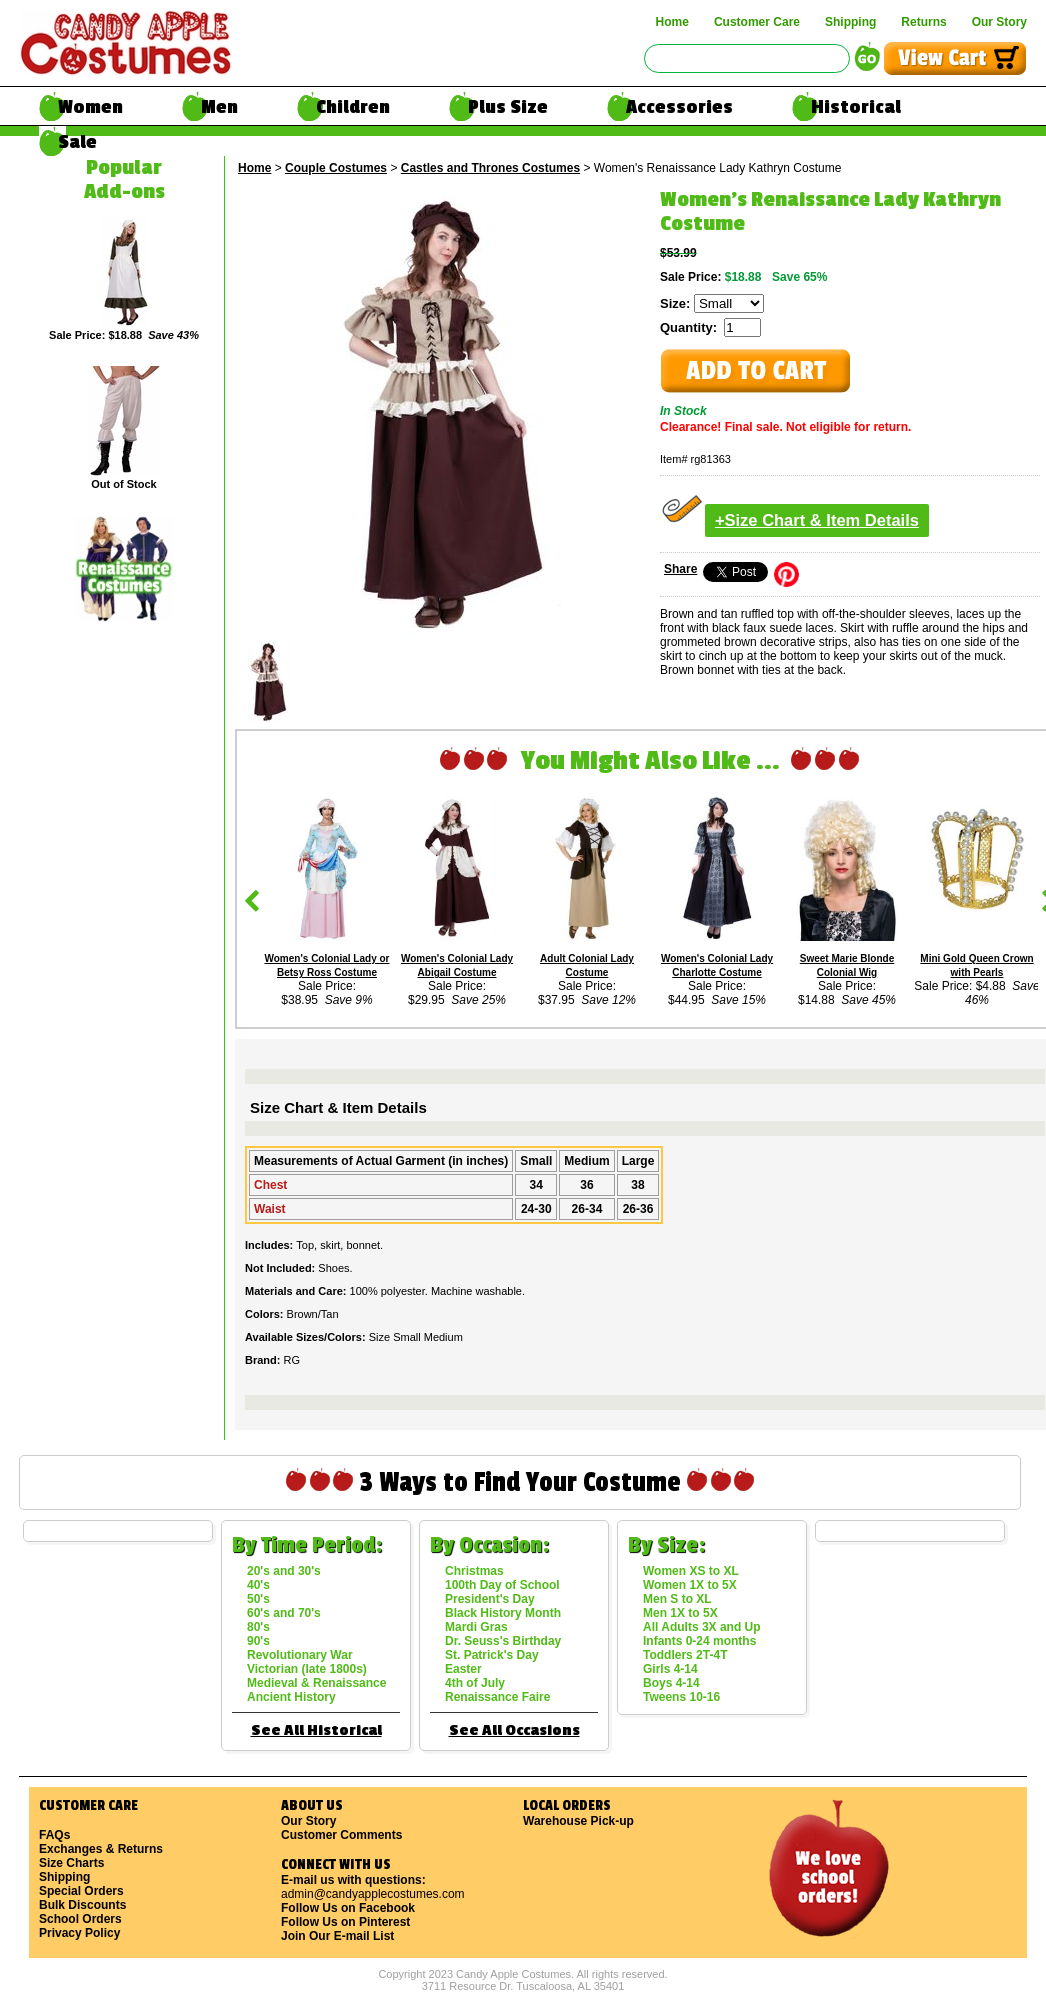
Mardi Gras (476, 1627)
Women (90, 107)
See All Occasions (514, 1730)
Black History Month (503, 1613)
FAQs (54, 1835)
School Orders (80, 1919)
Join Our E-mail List (337, 1936)
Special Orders (81, 1891)
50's (258, 1599)
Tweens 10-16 (681, 1697)
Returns (923, 22)
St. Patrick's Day (492, 1655)
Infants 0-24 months (699, 1641)
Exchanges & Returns (101, 1849)
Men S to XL (677, 1599)
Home (672, 22)
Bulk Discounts (82, 1905)
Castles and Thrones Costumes (490, 168)
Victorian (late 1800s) (307, 1669)
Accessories (679, 107)
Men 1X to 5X (680, 1613)
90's (258, 1641)
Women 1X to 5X (690, 1585)
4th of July (475, 1683)
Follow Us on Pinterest (345, 1922)
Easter (463, 1669)
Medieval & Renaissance (316, 1683)
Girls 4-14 (670, 1669)
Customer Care (757, 22)
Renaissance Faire (497, 1697)
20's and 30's (284, 1571)
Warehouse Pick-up (578, 1821)
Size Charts (71, 1863)
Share (680, 569)
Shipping (850, 22)
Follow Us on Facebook (348, 1908)
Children (353, 107)
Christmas (474, 1571)
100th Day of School (502, 1585)
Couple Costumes (336, 168)
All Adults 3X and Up (702, 1627)
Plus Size (508, 107)
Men (219, 107)
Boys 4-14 (671, 1683)
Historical (856, 107)
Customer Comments (341, 1835)
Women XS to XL (691, 1571)
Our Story (999, 22)
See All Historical (316, 1730)
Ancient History (291, 1697)
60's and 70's (284, 1613)
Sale (77, 142)
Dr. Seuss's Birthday (503, 1641)
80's (258, 1627)
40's (258, 1585)
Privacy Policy (79, 1933)
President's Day (490, 1599)
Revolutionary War (300, 1655)
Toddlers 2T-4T (685, 1655)
